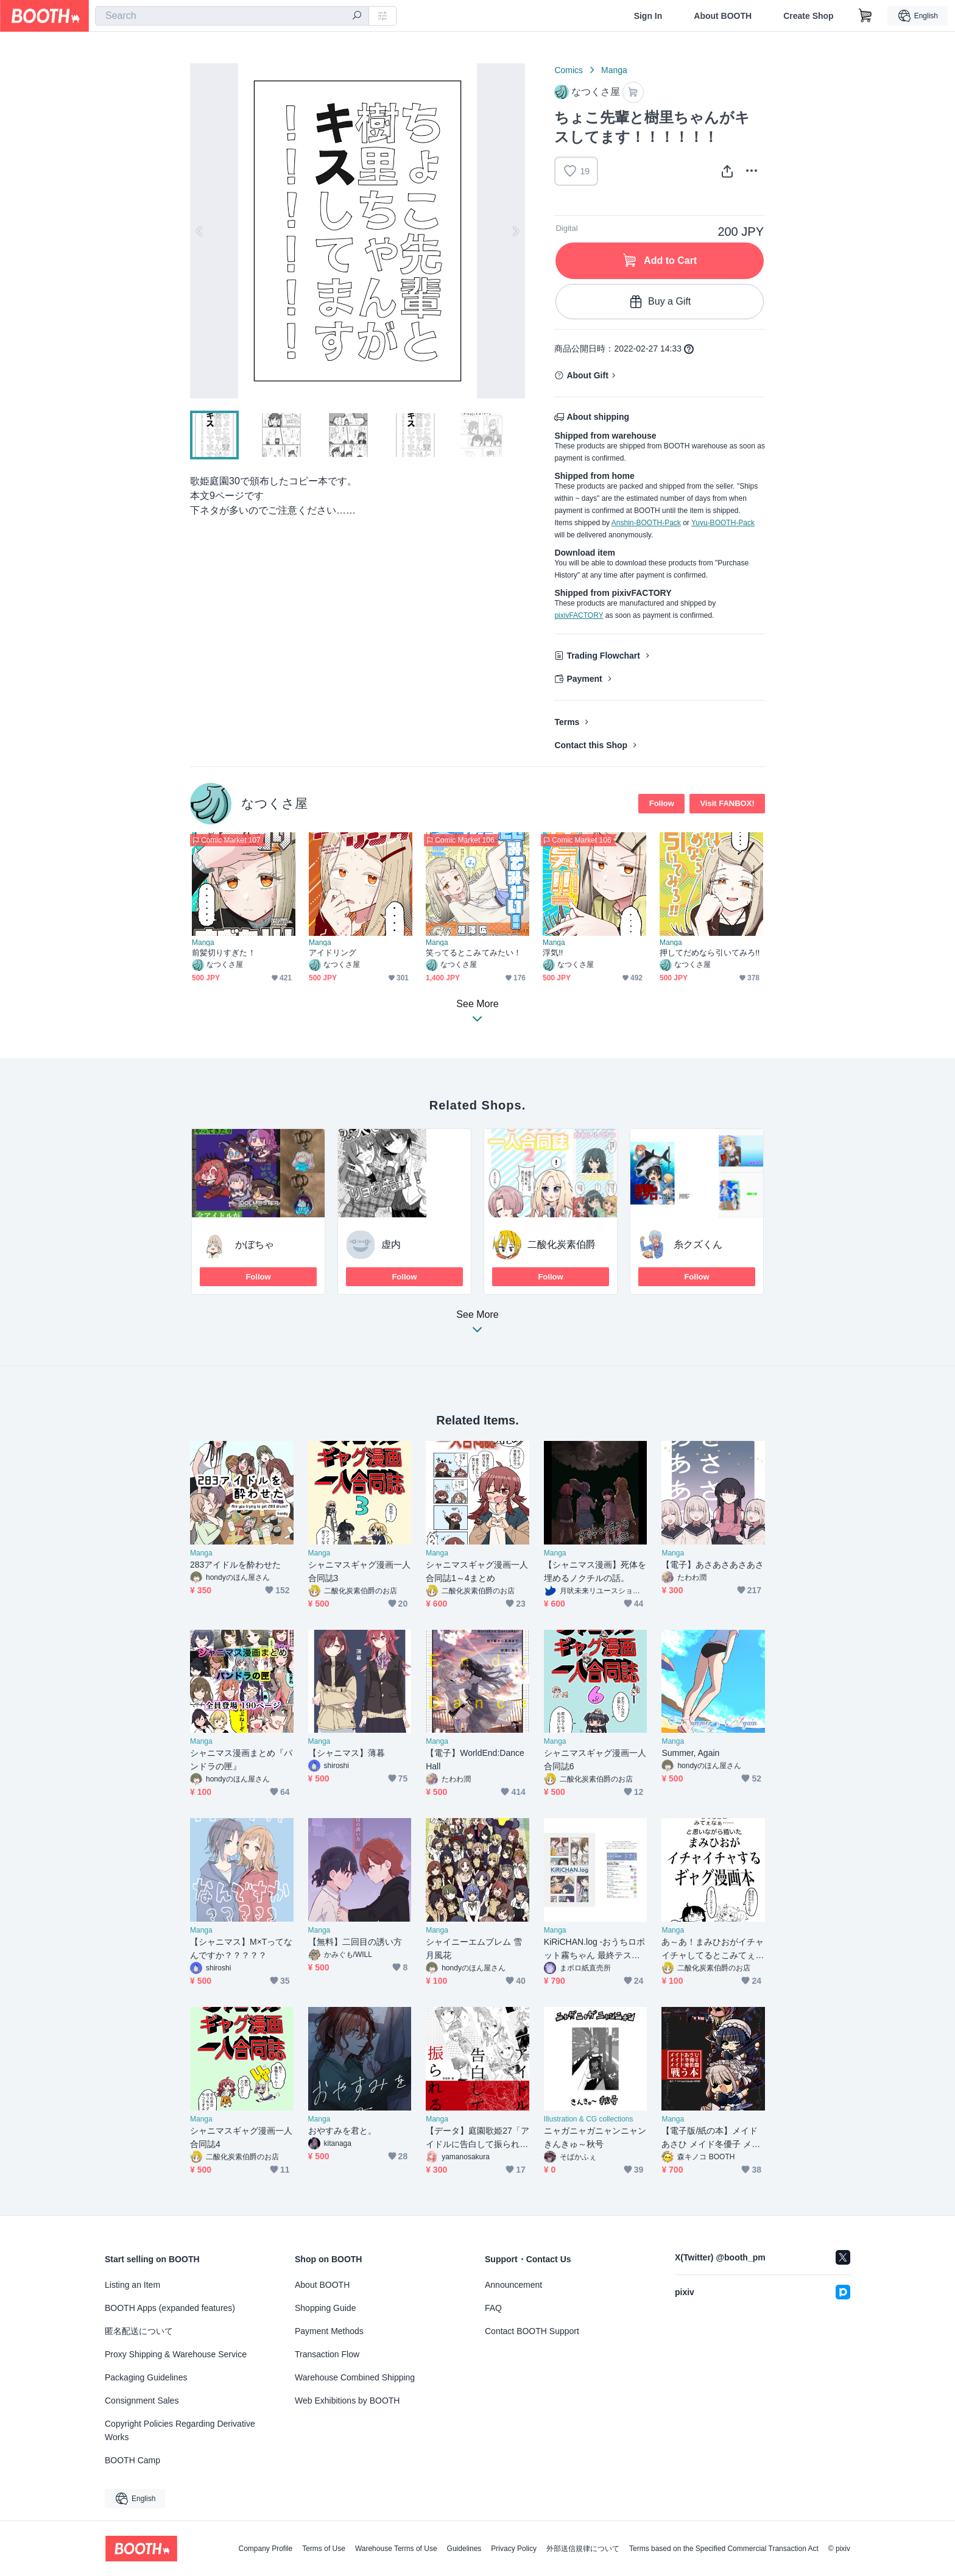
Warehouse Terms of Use (396, 2548)
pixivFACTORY (578, 615)
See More (477, 1325)
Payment (584, 679)
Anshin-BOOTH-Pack (646, 522)
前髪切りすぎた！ (224, 952)
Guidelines (464, 2548)
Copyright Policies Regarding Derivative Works (180, 2430)
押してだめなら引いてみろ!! (709, 952)
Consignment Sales (141, 2400)
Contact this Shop (590, 745)
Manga (614, 70)
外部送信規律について (582, 2548)
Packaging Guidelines (146, 2377)
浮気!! (553, 952)
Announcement (513, 2285)
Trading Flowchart (603, 655)
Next (515, 231)
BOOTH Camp (132, 2460)
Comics (568, 70)
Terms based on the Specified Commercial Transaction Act (724, 2548)
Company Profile (265, 2548)
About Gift (587, 375)
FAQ (493, 2308)
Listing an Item (132, 2285)
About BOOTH (723, 16)
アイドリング (332, 952)
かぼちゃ (254, 1244)
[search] (357, 16)
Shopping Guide (325, 2308)
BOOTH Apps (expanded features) (170, 2308)
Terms (566, 722)
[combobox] (232, 16)
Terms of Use (323, 2548)
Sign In (648, 16)
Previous (200, 231)
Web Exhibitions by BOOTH (347, 2400)
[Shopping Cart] (865, 16)
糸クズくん (698, 1244)
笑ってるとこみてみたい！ (473, 952)
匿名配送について (139, 2331)
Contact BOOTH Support (532, 2331)
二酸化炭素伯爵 (561, 1244)
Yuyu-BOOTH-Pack (723, 522)
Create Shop (808, 16)
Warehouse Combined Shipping (355, 2377)
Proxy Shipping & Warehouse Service (176, 2354)
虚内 (391, 1244)
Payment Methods (329, 2331)
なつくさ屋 (274, 803)
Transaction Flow (327, 2354)
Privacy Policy (514, 2548)
